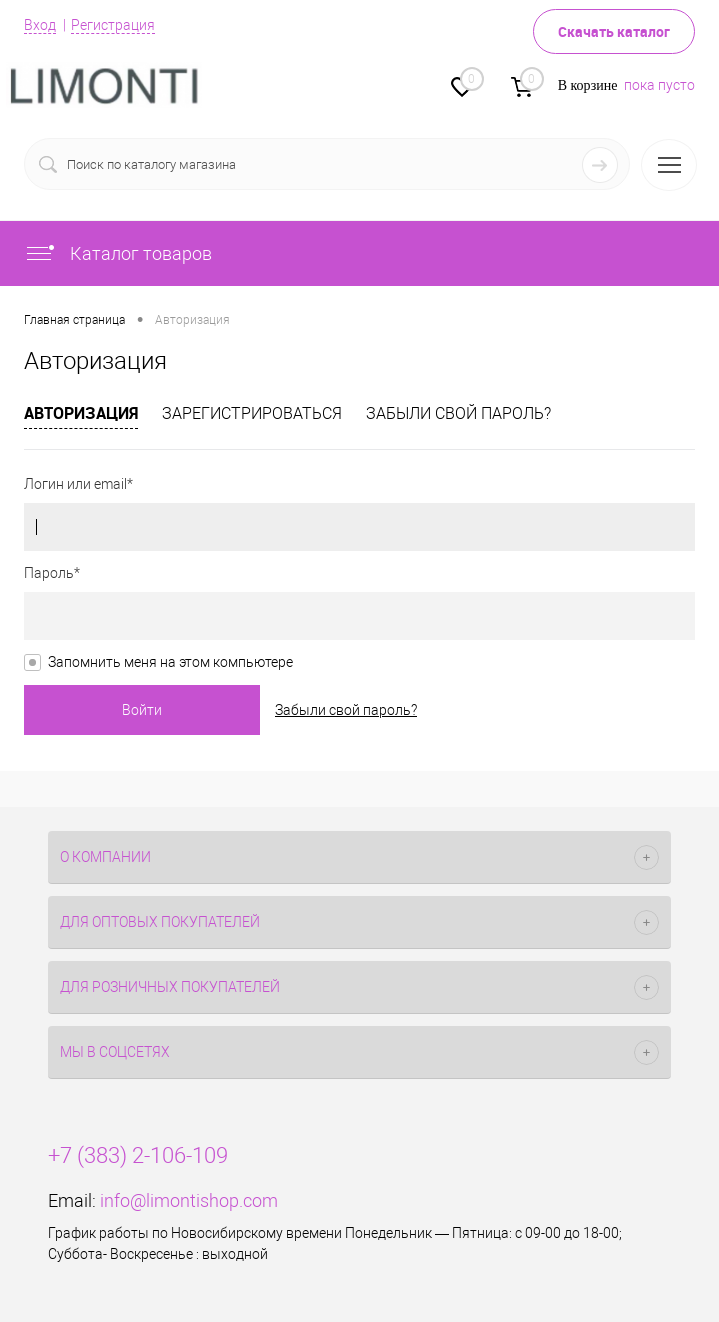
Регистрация (113, 25)
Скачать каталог (614, 31)
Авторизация (81, 413)
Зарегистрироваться (252, 413)
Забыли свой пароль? (458, 413)
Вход (40, 25)
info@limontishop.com (189, 1200)
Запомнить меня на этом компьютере (170, 662)
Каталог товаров (118, 253)
